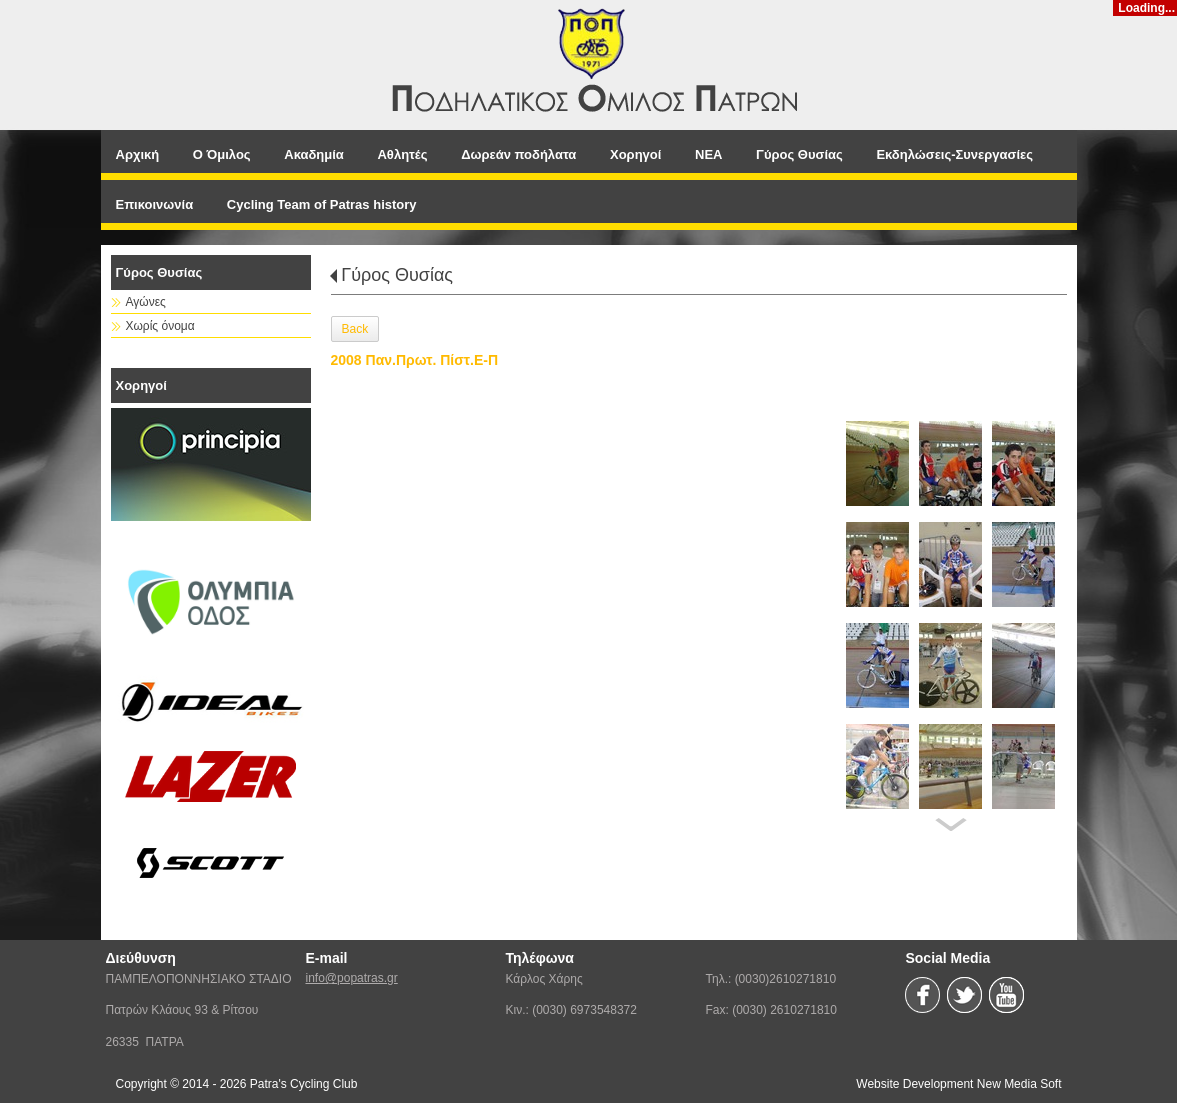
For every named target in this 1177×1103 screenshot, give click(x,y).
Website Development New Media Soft (958, 1084)
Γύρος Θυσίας (397, 275)
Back (355, 329)
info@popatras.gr (352, 978)
